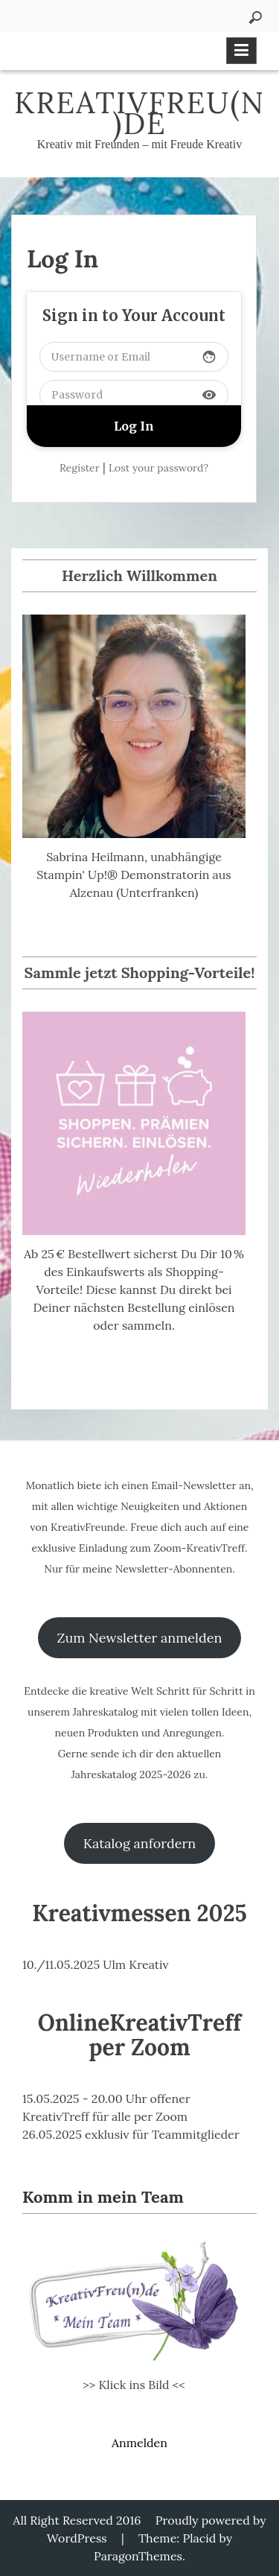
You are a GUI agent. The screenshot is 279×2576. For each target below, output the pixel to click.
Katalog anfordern (139, 1843)
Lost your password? (158, 468)
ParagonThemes (138, 2555)
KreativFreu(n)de (139, 112)
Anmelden (139, 2442)
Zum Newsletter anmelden (139, 1637)
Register (80, 468)
